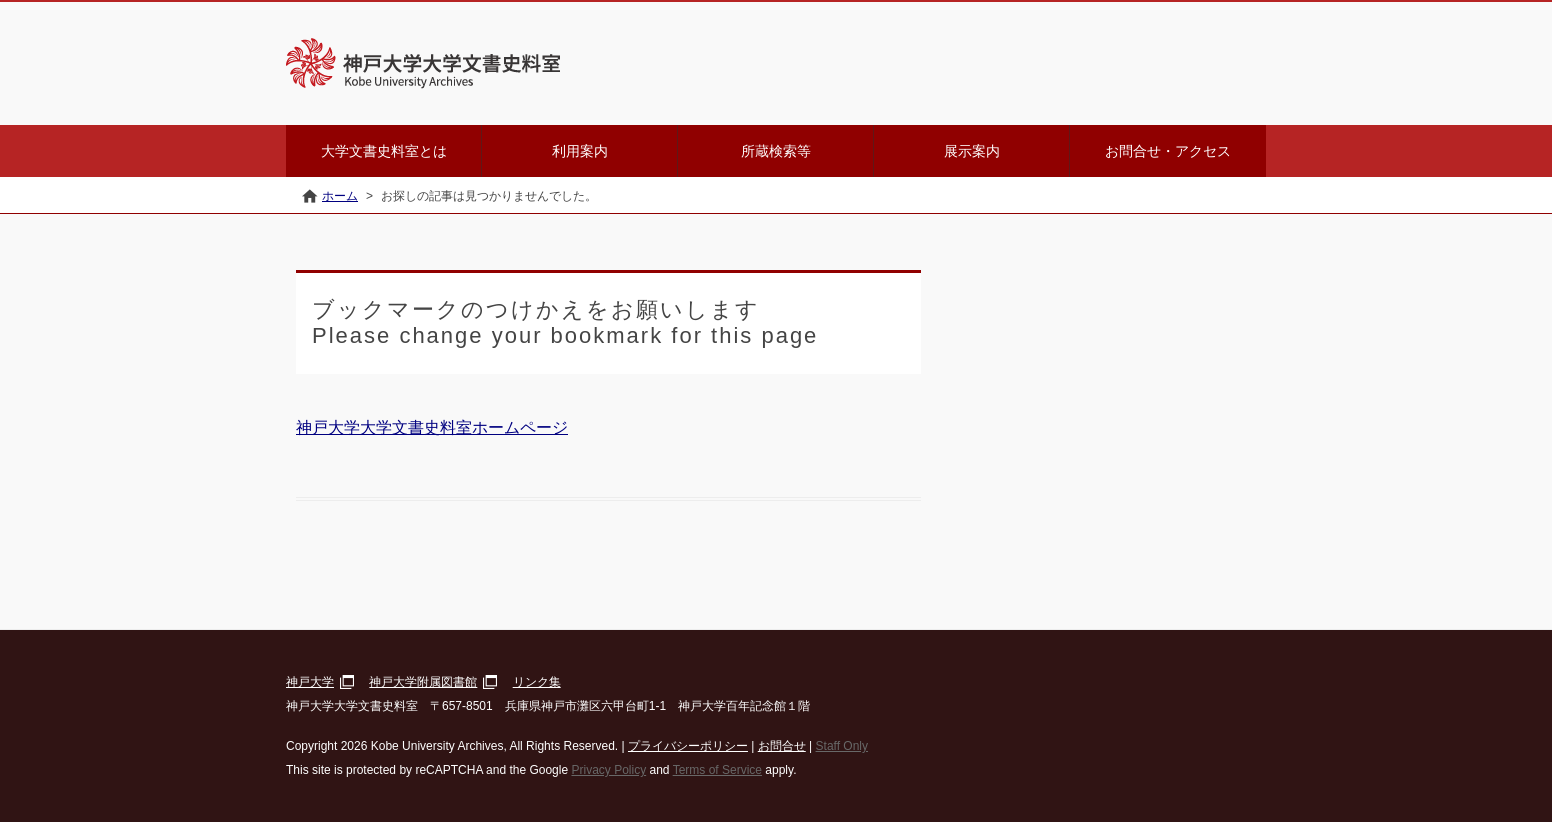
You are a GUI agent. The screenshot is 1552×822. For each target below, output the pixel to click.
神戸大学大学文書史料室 (526, 63)
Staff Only (842, 746)
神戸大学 (310, 682)
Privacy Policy (608, 770)
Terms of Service (717, 770)
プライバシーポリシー (688, 746)
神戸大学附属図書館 (423, 682)
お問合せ (782, 746)
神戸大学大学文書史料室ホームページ (432, 427)
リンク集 (537, 682)
